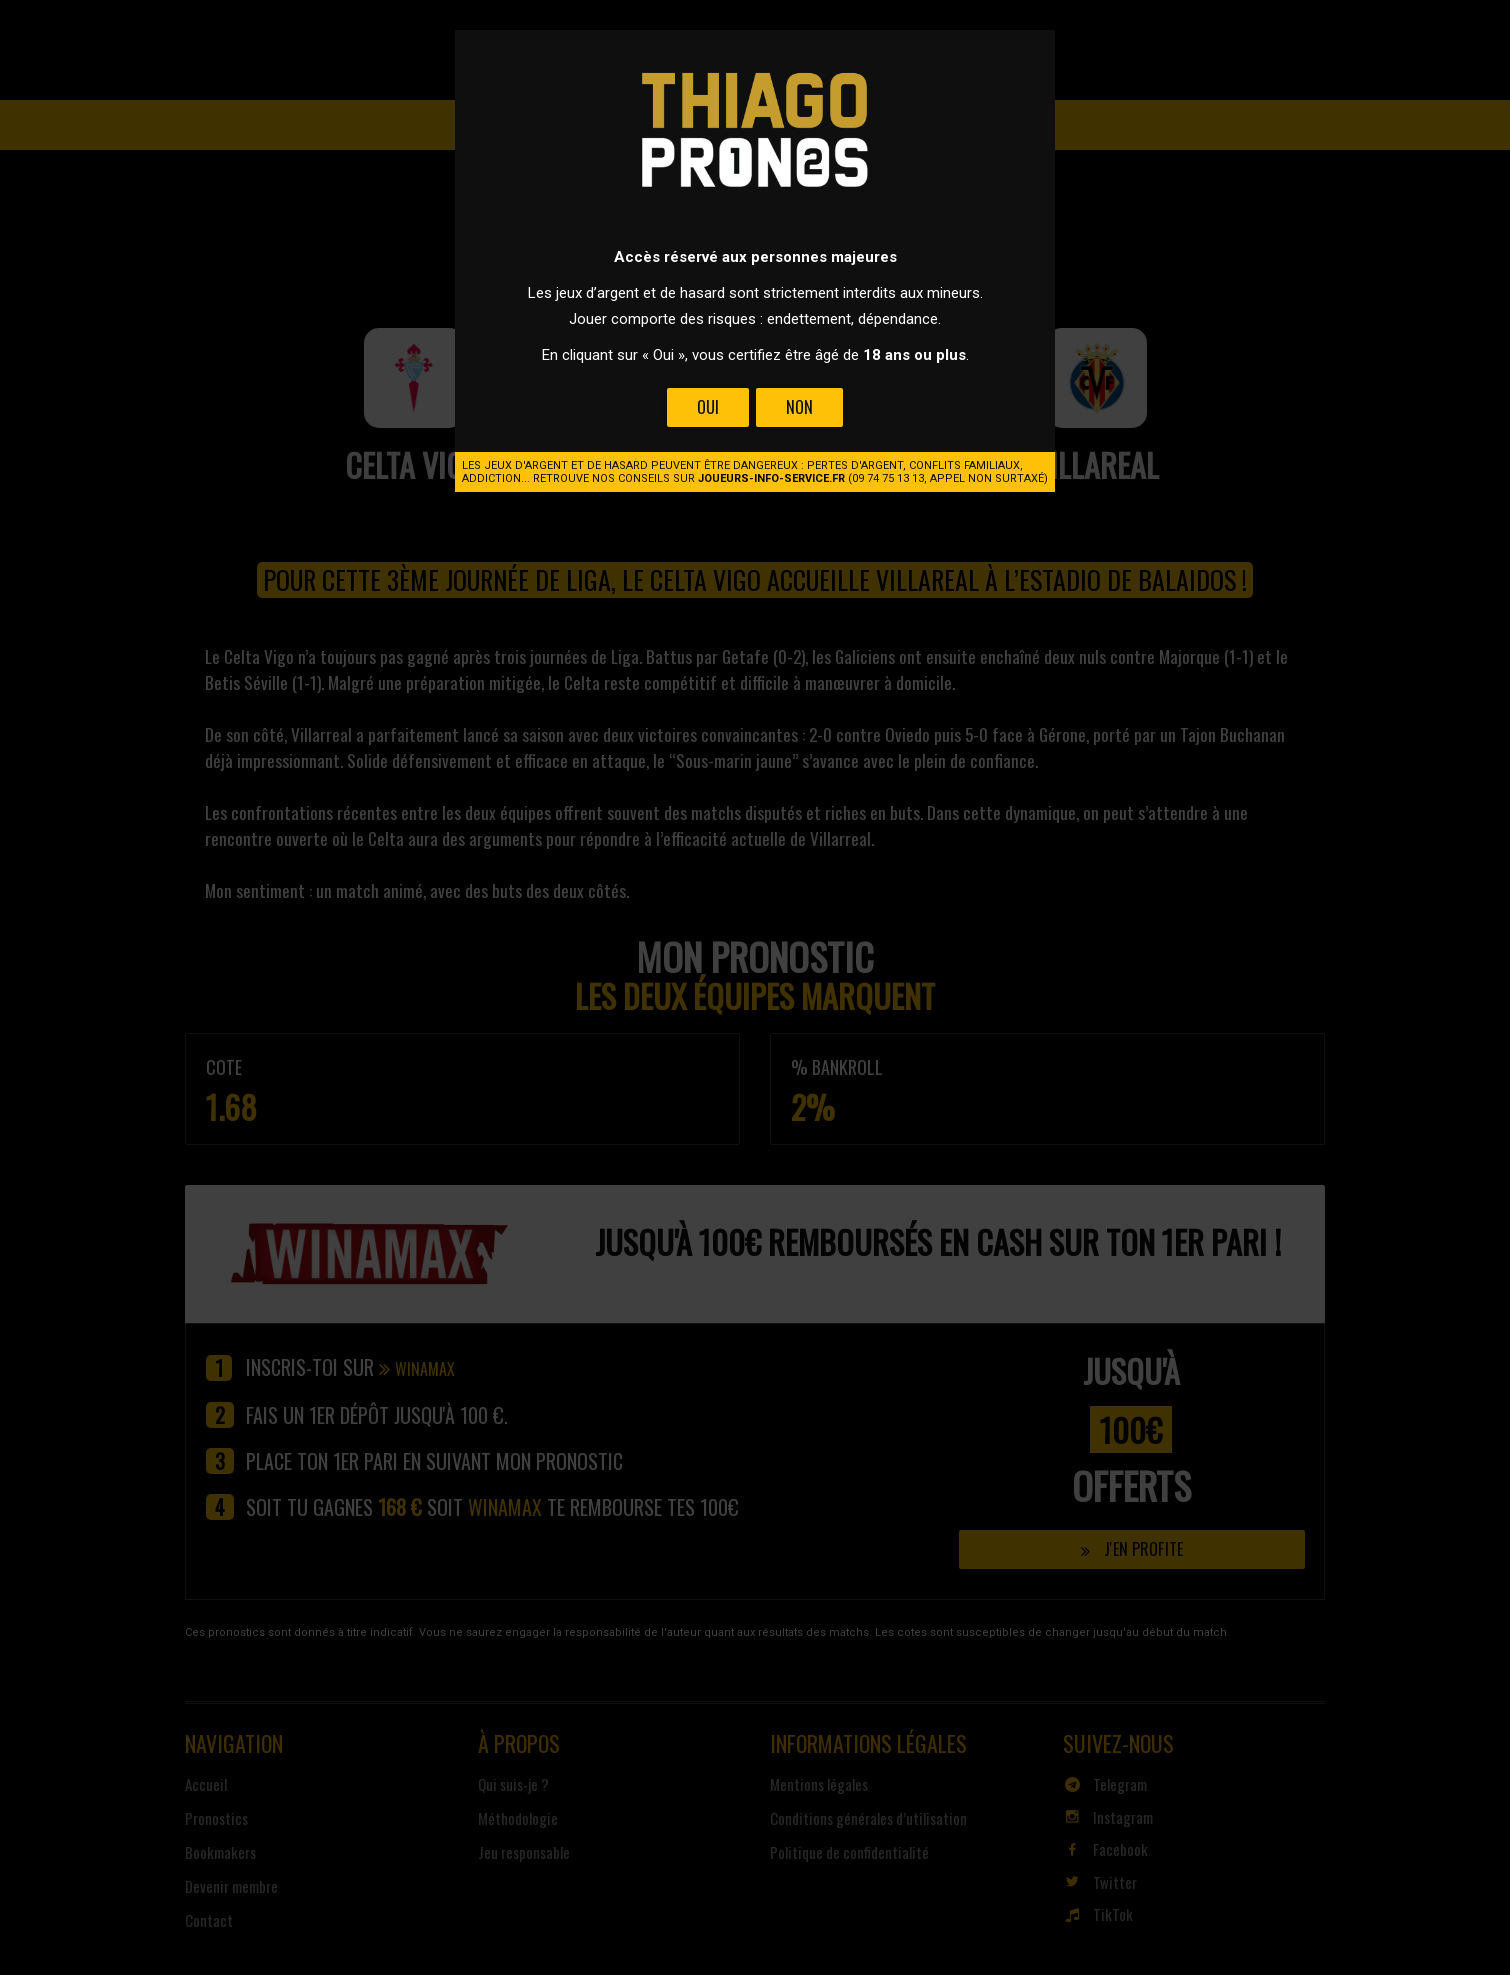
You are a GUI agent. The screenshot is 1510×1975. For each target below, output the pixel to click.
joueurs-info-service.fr (771, 478)
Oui (708, 407)
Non (799, 407)
